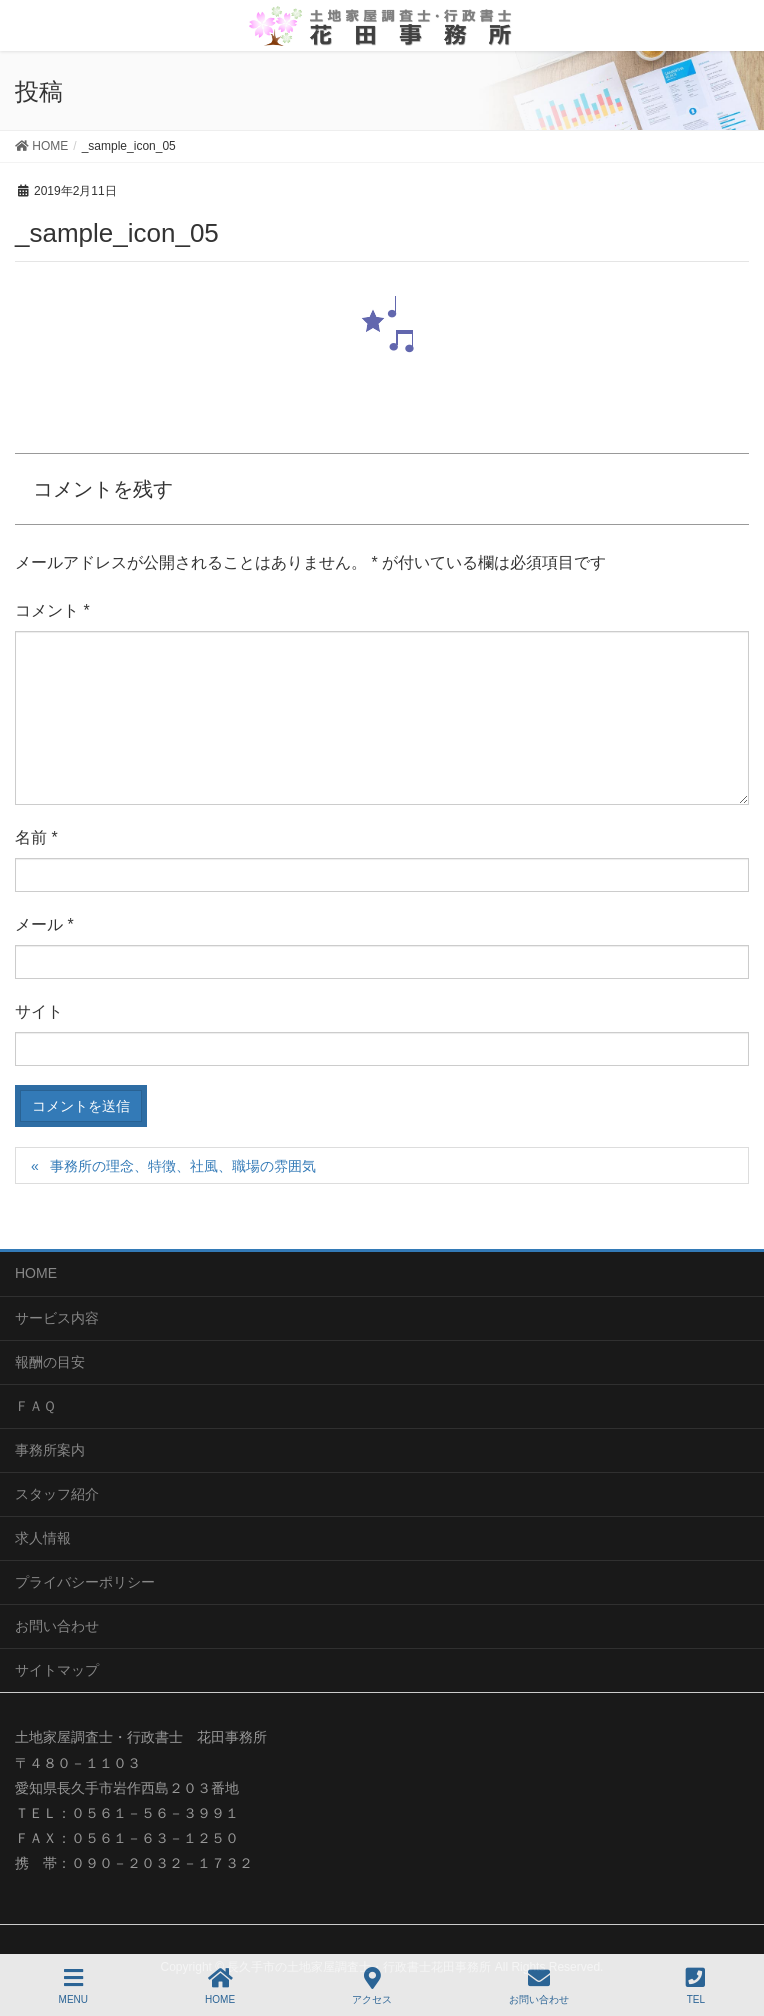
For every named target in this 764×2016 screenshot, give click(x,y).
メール (44, 924)
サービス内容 (57, 1318)
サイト (39, 1011)
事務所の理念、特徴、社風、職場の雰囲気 (183, 1166)
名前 (36, 837)
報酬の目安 (50, 1362)
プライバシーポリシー (85, 1582)
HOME (36, 1273)
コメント (52, 610)
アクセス (372, 1986)
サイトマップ (57, 1670)
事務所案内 (50, 1450)
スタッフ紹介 (57, 1494)
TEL (695, 1986)
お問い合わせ (57, 1626)
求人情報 (43, 1538)
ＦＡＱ (35, 1406)
